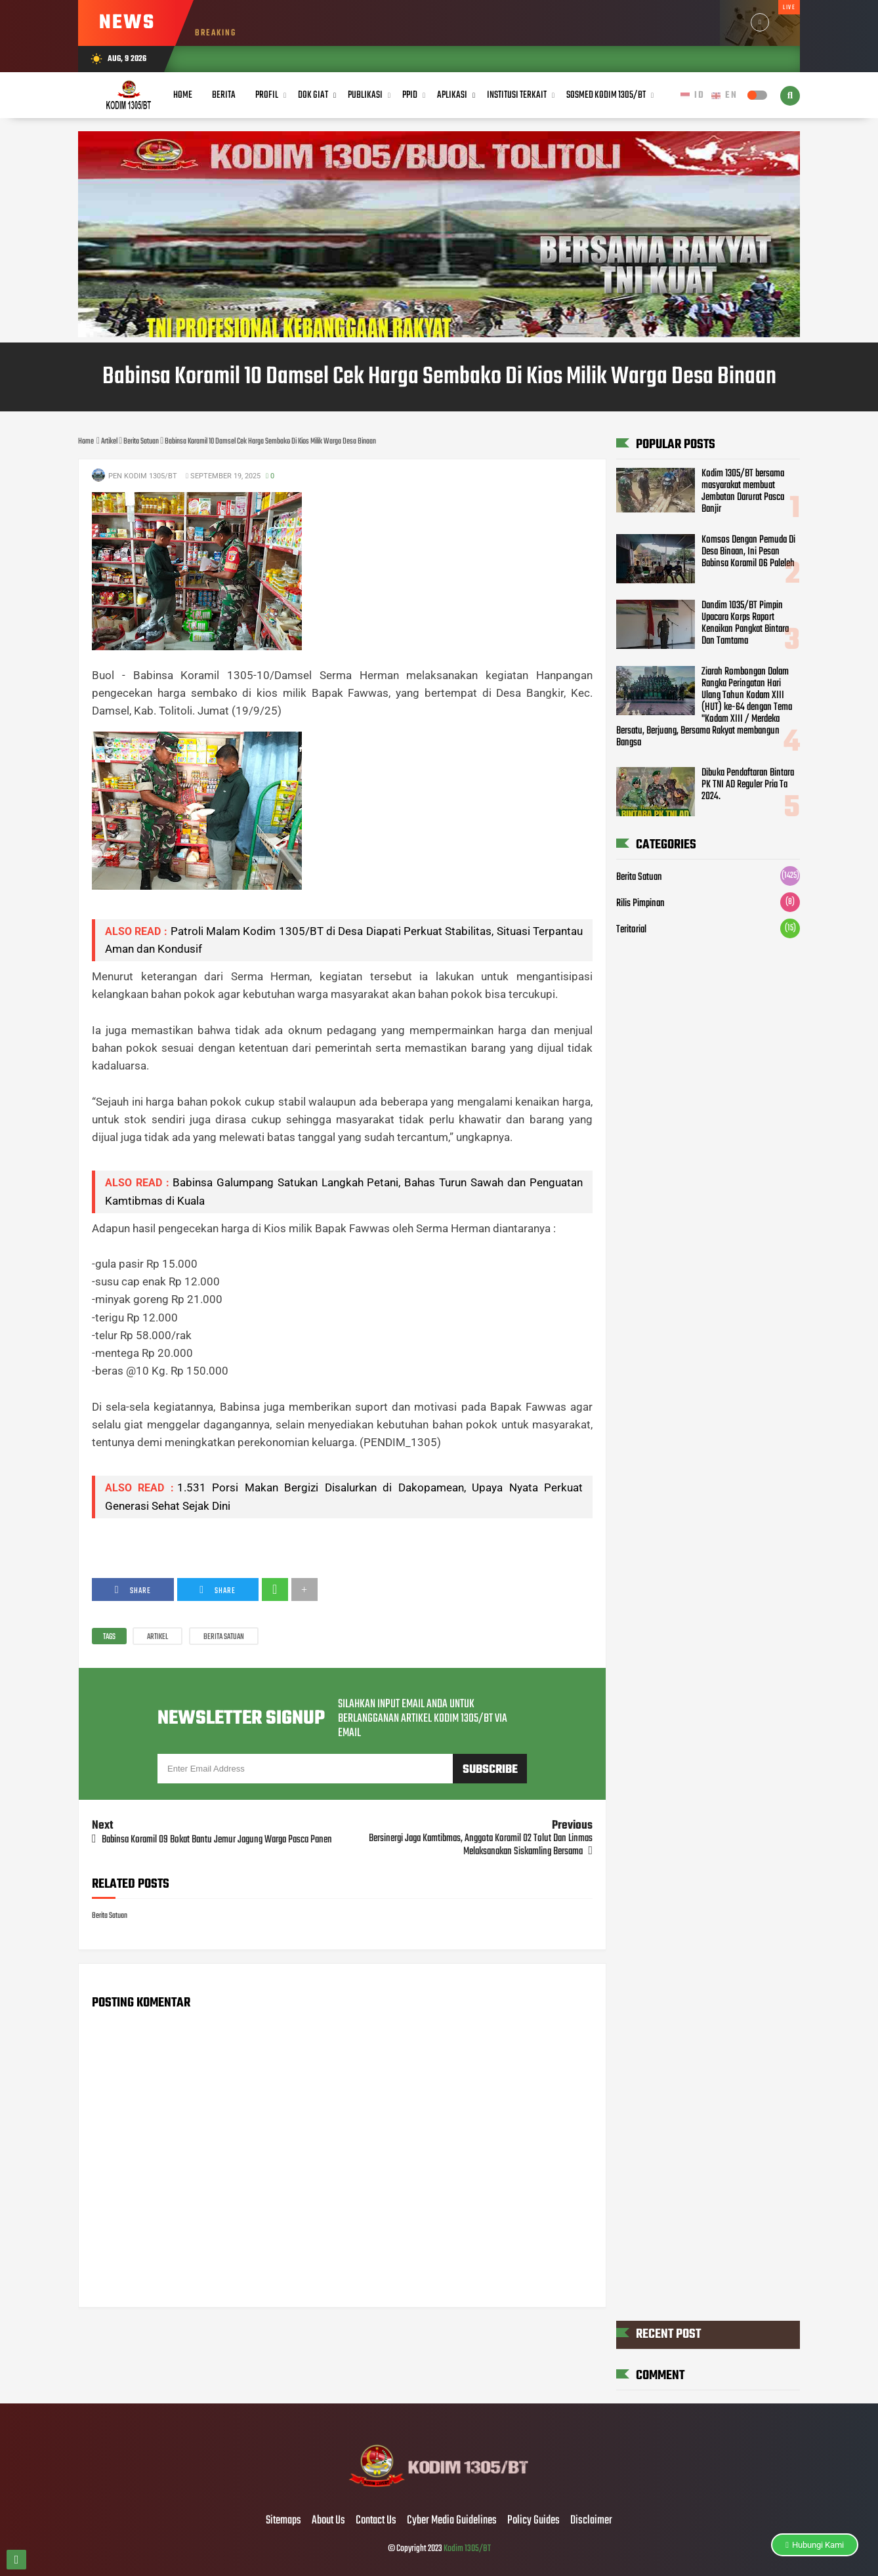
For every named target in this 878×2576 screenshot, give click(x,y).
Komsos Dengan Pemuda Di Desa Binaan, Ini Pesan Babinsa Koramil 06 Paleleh (748, 551)
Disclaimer (591, 2521)
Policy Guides (533, 2521)
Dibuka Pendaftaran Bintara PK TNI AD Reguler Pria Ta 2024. (747, 784)
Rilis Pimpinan (640, 903)
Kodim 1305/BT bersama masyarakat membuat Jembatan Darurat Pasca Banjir (742, 491)
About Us (328, 2521)
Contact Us (376, 2521)
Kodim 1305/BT (467, 2548)
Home (182, 95)
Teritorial (631, 929)
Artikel (157, 1637)
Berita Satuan (223, 1637)
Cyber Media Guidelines (452, 2521)
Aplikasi (452, 95)
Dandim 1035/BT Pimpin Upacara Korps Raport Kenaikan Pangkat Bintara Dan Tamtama (745, 623)
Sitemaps (283, 2521)
